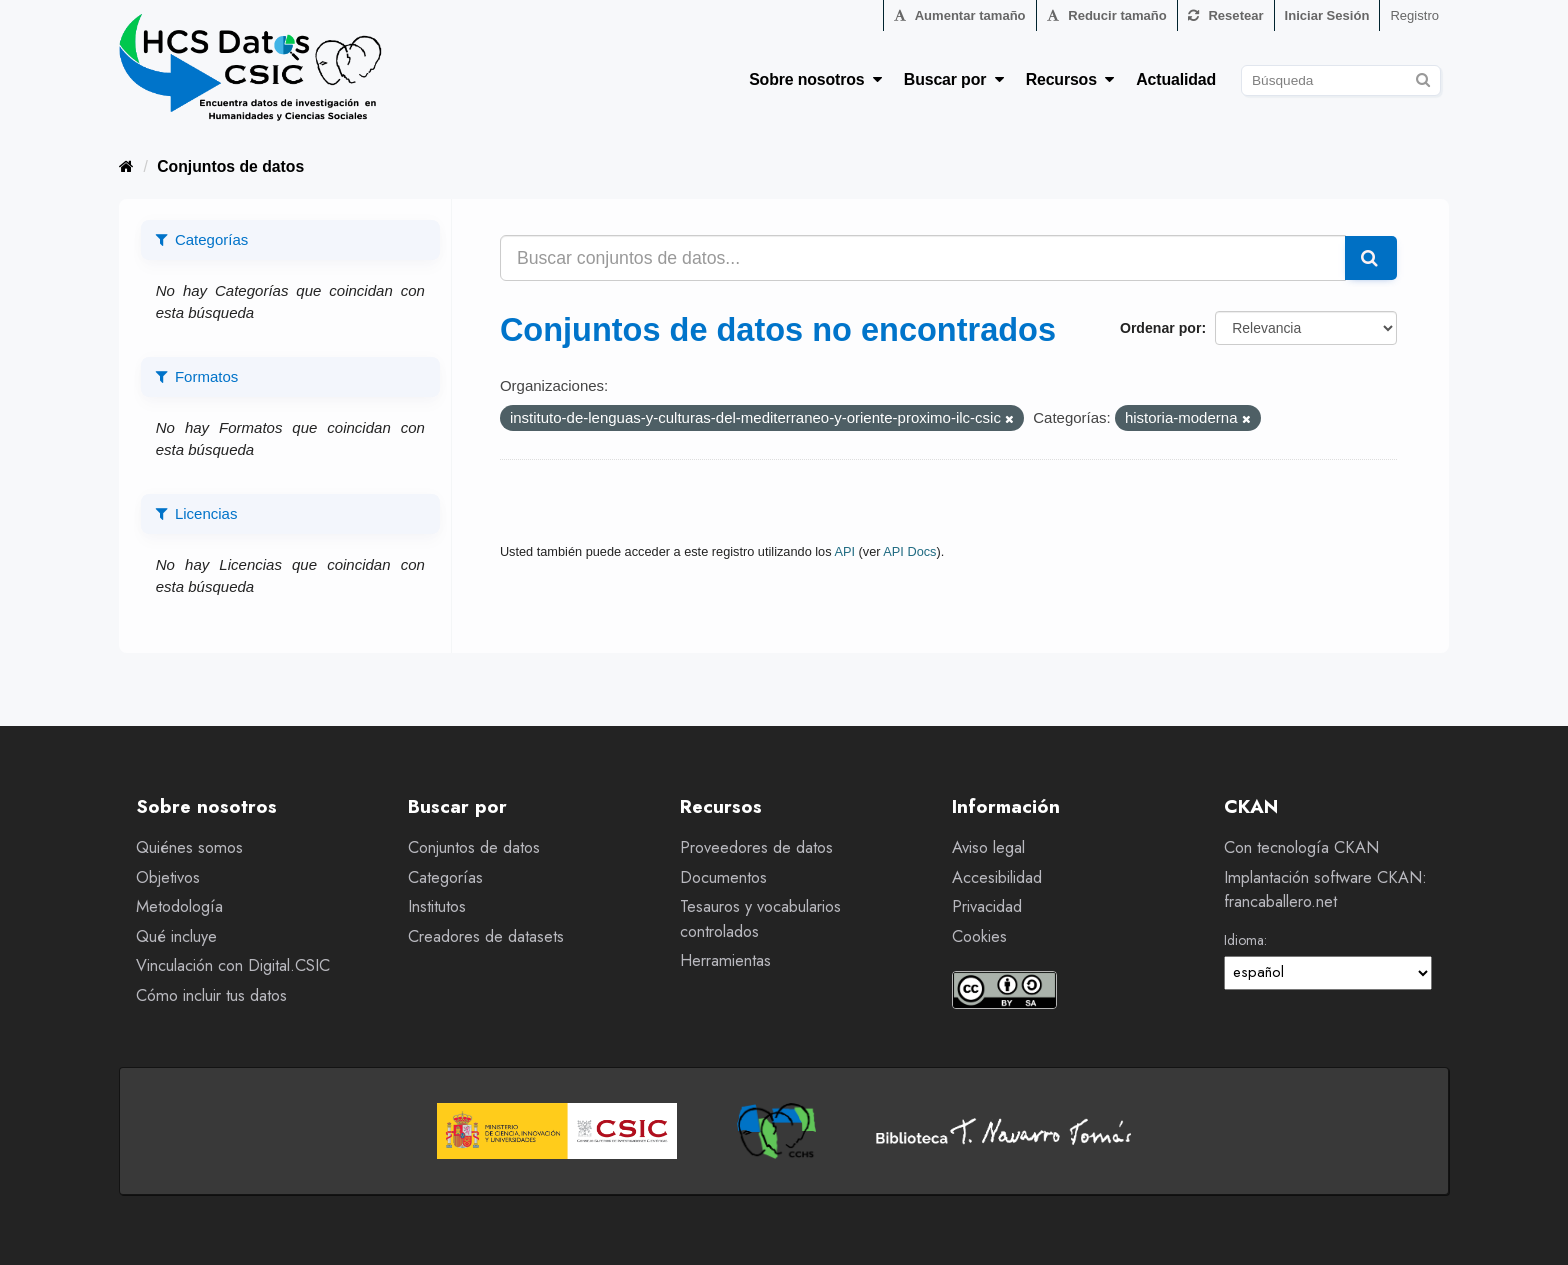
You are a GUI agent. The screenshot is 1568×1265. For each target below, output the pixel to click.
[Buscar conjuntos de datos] (1341, 80)
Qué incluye (176, 936)
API (844, 551)
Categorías (445, 877)
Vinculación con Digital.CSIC (233, 965)
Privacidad (987, 906)
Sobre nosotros (815, 79)
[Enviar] (1422, 77)
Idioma (1244, 940)
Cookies (979, 936)
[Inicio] (126, 166)
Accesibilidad (997, 877)
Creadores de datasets (486, 936)
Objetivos (168, 877)
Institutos (437, 906)
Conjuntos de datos (230, 166)
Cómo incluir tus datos (211, 995)
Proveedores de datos (756, 847)
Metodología (179, 906)
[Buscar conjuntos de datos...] (923, 258)
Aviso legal (988, 847)
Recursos (1070, 79)
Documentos (723, 877)
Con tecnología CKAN (1301, 847)
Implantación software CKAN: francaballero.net (1325, 890)
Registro (1414, 15)
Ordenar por (1160, 328)
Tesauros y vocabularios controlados (760, 919)
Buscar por (954, 79)
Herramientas (725, 960)
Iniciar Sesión (1327, 15)
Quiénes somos (189, 847)
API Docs (909, 551)
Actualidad (1176, 79)
